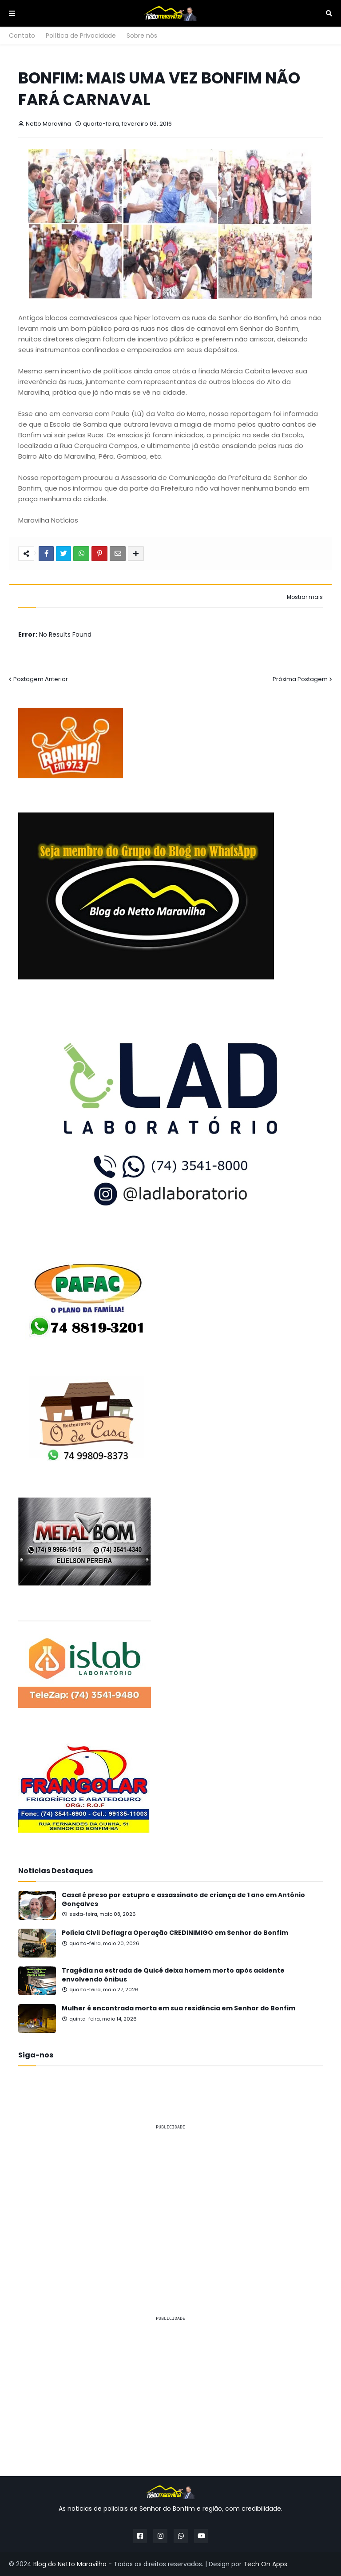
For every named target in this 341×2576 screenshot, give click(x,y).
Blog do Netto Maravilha (70, 2564)
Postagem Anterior (40, 679)
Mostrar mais (305, 597)
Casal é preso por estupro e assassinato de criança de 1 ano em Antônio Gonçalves (183, 1899)
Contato (22, 35)
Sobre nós (142, 35)
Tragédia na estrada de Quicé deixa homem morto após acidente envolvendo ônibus (173, 1975)
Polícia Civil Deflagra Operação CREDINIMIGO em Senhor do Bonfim (175, 1933)
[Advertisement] (170, 2199)
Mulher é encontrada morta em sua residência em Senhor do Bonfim (178, 2008)
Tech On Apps (265, 2564)
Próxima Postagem (300, 679)
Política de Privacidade (81, 35)
